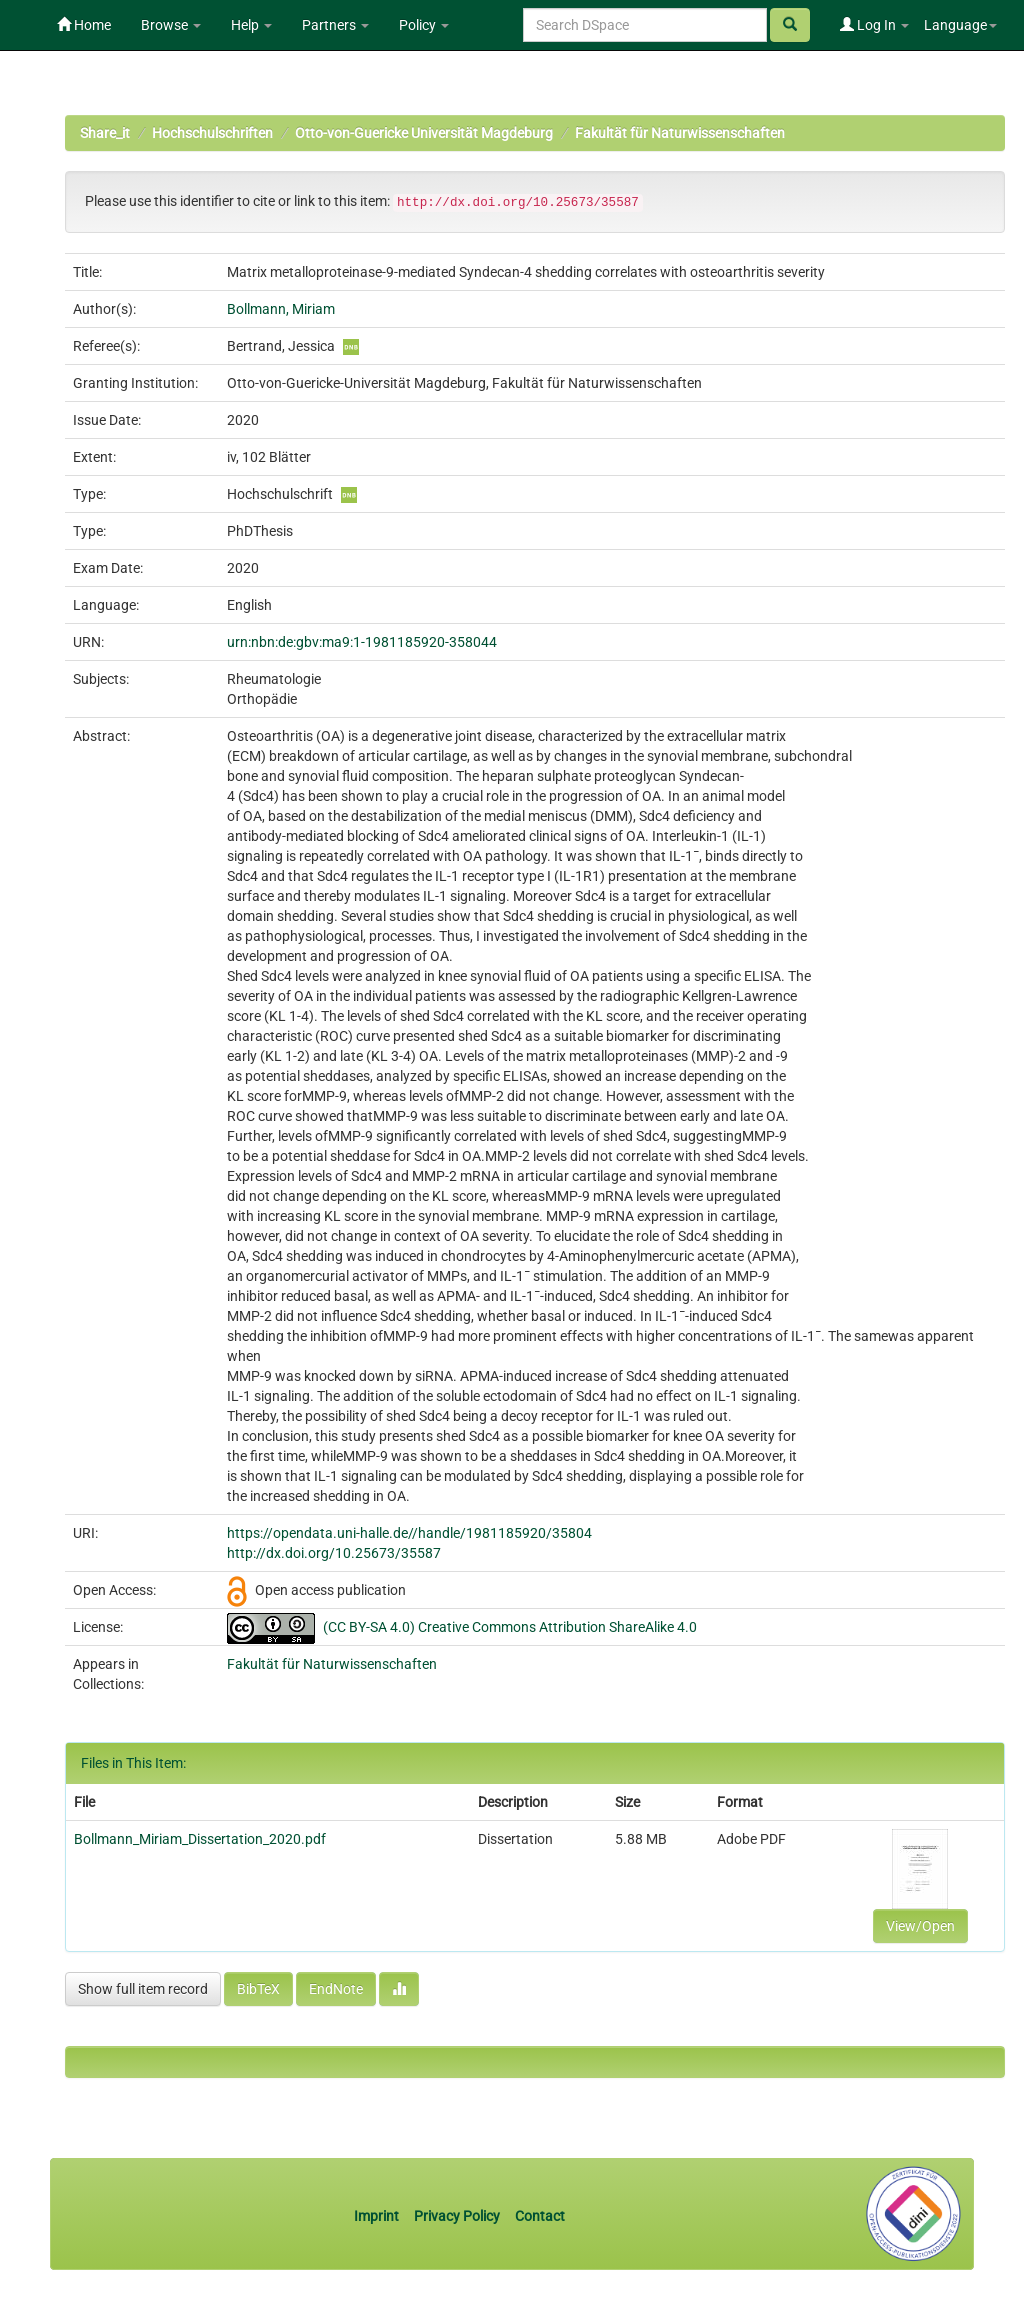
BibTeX (258, 1989)
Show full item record (143, 1989)
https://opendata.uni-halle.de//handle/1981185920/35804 (409, 1533)
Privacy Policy (457, 2216)
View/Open (920, 1926)
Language (960, 25)
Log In (874, 25)
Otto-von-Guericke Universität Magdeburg (424, 133)
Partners (335, 25)
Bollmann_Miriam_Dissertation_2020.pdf (200, 1839)
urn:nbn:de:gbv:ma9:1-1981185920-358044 (362, 642)
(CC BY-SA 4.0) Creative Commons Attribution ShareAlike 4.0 (510, 1627)
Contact (540, 2216)
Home (84, 25)
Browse (171, 25)
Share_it (105, 133)
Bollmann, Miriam (281, 309)
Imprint (378, 2216)
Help (251, 25)
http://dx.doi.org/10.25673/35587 (334, 1553)
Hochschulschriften (212, 133)
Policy (424, 25)
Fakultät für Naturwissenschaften (680, 133)
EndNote (336, 1989)
